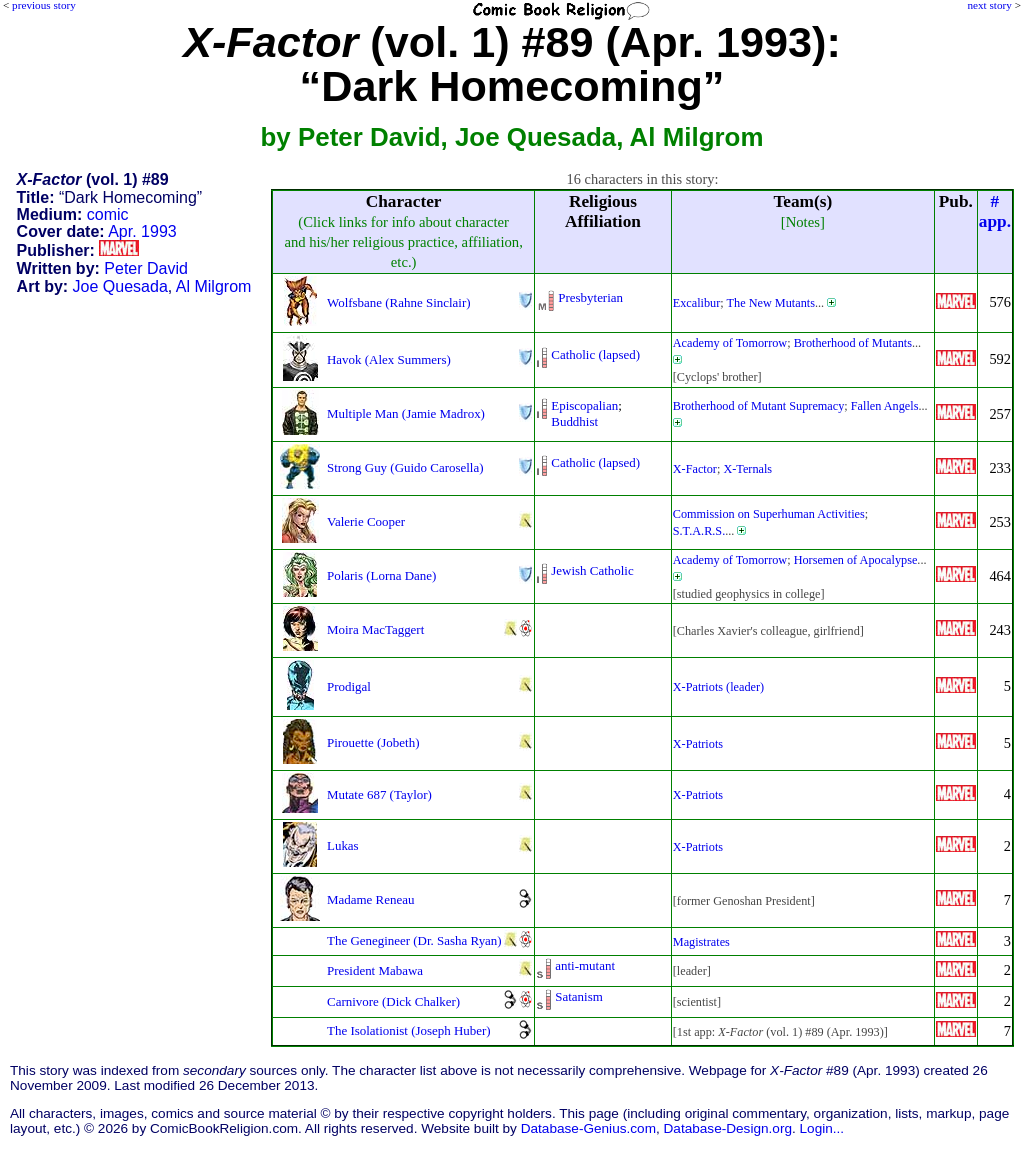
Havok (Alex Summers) (389, 359)
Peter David (146, 268)
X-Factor (695, 469)
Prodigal (349, 686)
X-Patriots (698, 744)
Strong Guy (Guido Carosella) (405, 467)
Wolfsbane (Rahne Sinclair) (399, 302)
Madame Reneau (370, 899)
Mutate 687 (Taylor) (379, 794)
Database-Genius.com (588, 1128)
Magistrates (701, 942)
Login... (822, 1128)
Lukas (343, 845)
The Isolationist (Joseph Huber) (409, 1030)
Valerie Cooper (366, 521)
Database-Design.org (728, 1128)
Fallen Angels (885, 406)
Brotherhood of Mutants (853, 343)
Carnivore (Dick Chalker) (393, 1001)
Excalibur (697, 303)
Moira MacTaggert (375, 629)
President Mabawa (375, 970)
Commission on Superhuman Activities (769, 514)
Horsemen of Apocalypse (856, 560)
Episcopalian (584, 405)
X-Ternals (747, 469)
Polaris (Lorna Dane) (381, 575)
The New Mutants (771, 303)
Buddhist (574, 421)
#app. (995, 211)
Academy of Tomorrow (730, 343)
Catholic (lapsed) (595, 354)
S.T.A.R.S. (699, 531)
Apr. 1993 (142, 231)
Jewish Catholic (592, 570)
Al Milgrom (214, 286)
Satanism (579, 996)
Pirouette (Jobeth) (373, 742)
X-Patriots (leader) (718, 687)
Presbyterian (590, 297)
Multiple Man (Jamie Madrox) (406, 413)
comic (108, 214)
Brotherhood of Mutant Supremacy (759, 406)
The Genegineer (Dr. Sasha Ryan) (414, 940)
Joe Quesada (120, 286)
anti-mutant (585, 965)
